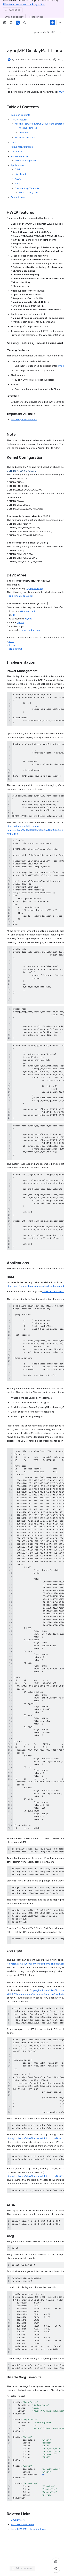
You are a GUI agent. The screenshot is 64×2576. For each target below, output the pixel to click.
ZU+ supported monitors (24, 419)
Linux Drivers (18, 2519)
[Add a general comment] (22, 2568)
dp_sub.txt (14, 645)
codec (31, 630)
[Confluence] (17, 22)
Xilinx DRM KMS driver (22, 2524)
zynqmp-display (35, 588)
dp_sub (28, 618)
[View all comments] (56, 2561)
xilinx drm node (28, 611)
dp (13, 615)
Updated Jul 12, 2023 (44, 32)
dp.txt (11, 641)
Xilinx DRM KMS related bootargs (28, 2529)
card (23, 630)
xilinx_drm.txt (15, 648)
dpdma (20, 622)
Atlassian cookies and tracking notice (24, 4)
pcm (38, 630)
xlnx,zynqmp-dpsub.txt (21, 595)
